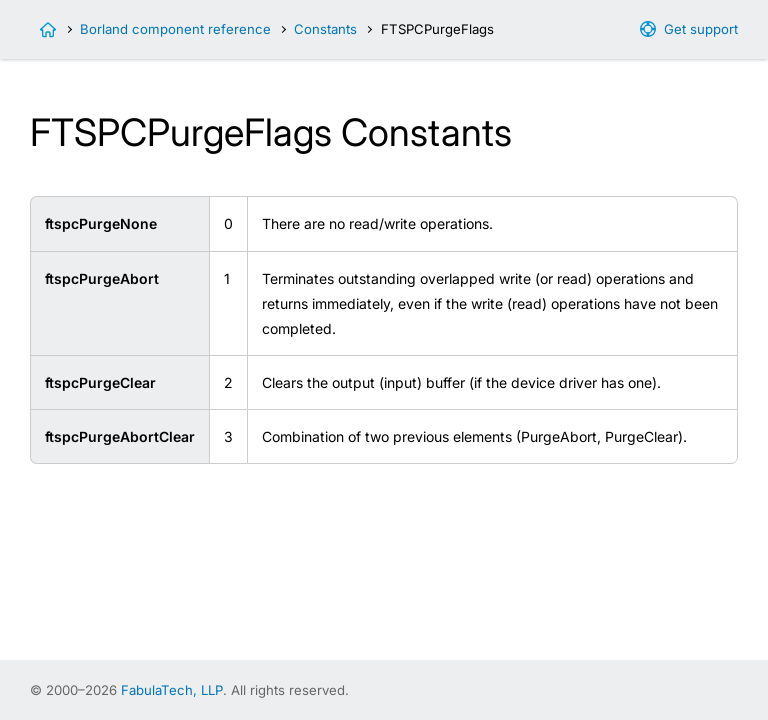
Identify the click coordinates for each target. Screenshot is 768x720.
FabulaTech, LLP (172, 690)
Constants (325, 29)
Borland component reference (175, 29)
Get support (701, 29)
